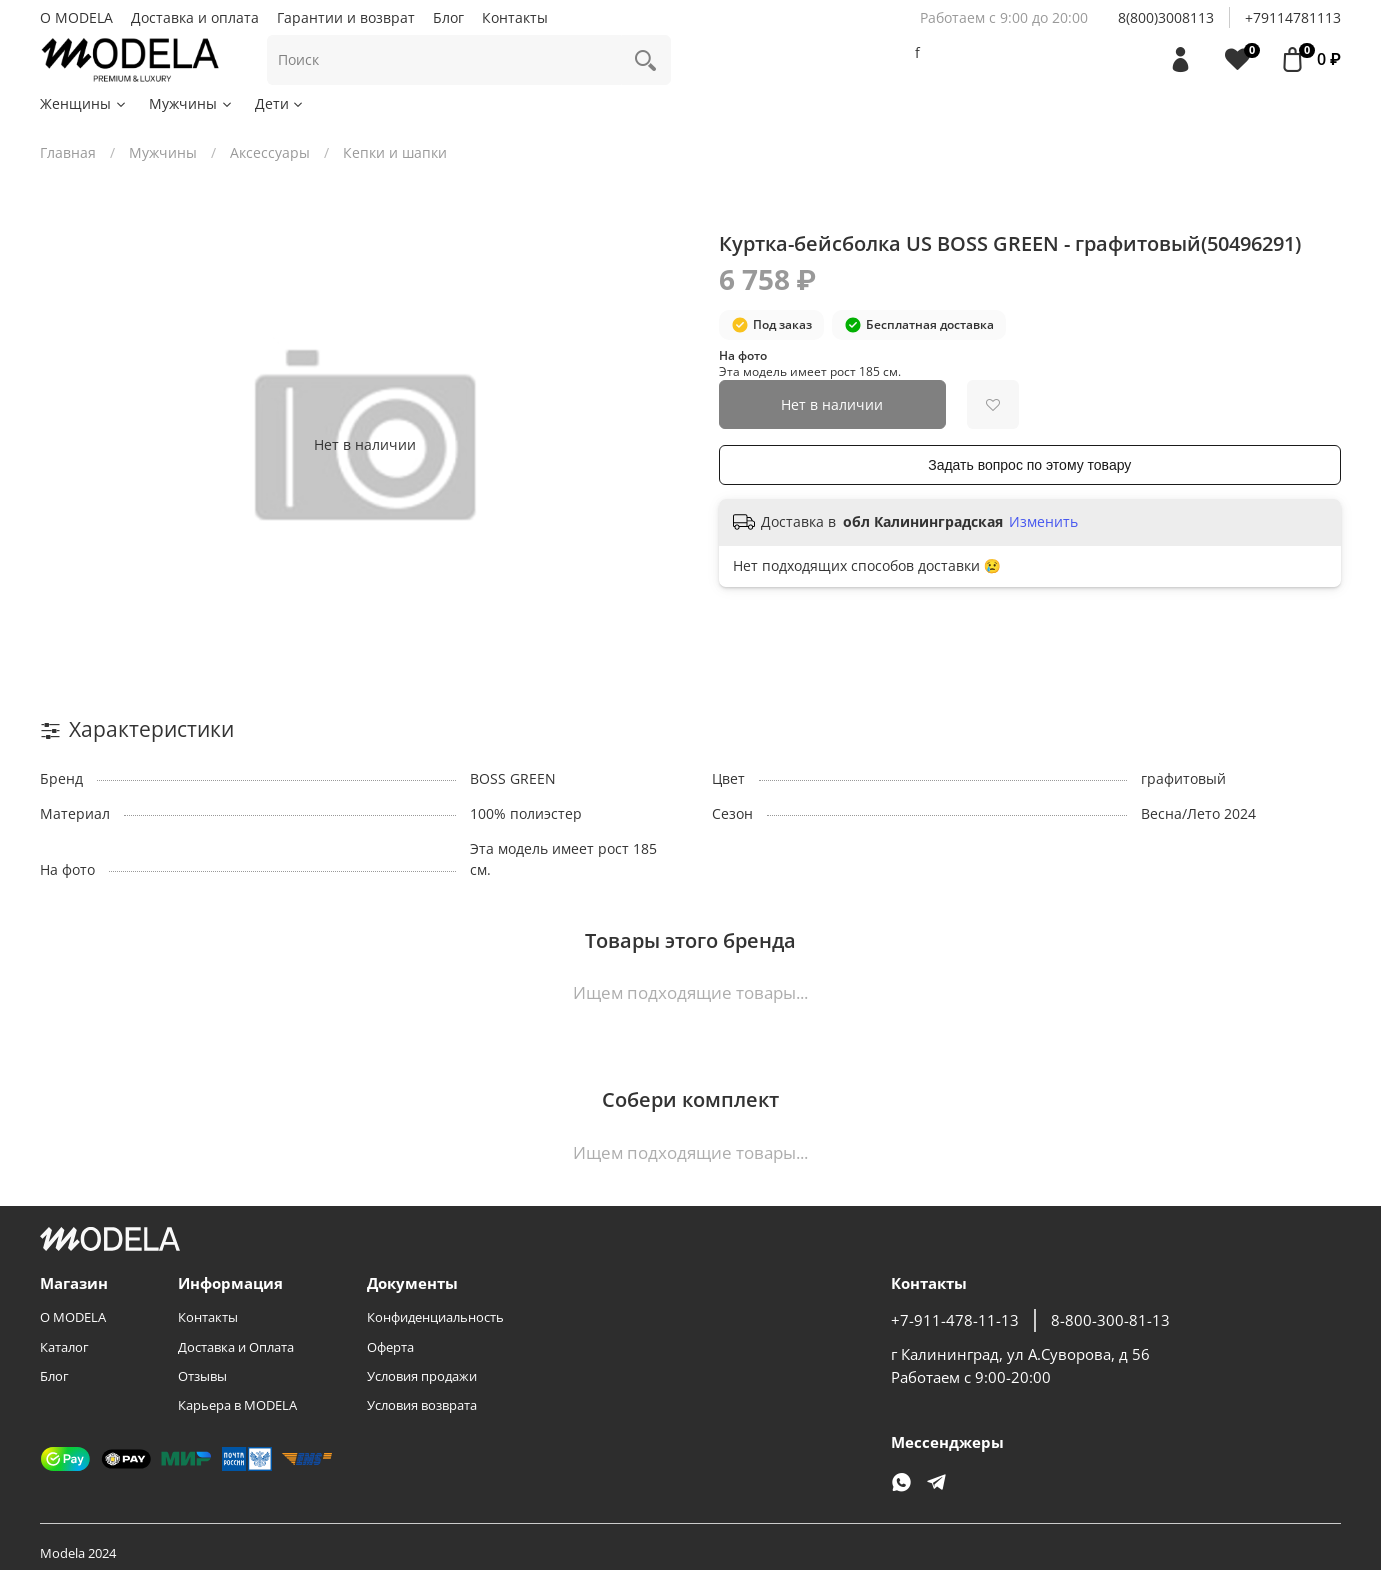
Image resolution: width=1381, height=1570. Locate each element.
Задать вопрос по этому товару (1029, 465)
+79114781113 (1293, 17)
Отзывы (202, 1376)
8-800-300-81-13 (1110, 1320)
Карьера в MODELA (237, 1405)
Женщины (84, 103)
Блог (448, 17)
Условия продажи (422, 1376)
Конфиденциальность (435, 1317)
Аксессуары (270, 152)
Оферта (390, 1347)
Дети (280, 103)
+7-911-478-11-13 (955, 1320)
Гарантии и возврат (346, 17)
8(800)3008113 (1166, 17)
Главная (68, 152)
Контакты (515, 17)
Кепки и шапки (395, 152)
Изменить (1043, 522)
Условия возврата (422, 1405)
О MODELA (76, 17)
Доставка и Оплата (236, 1347)
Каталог (64, 1347)
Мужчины (191, 103)
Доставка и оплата (195, 17)
